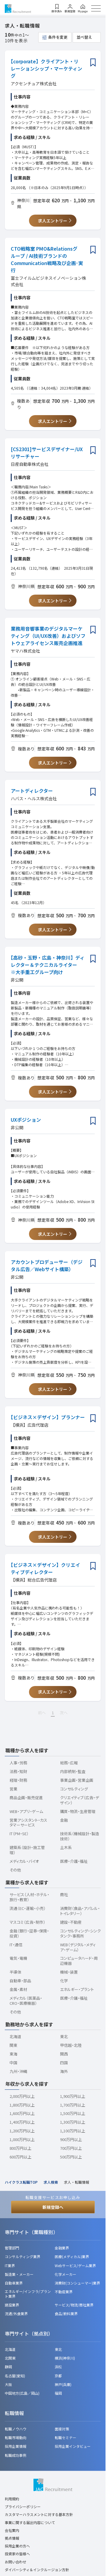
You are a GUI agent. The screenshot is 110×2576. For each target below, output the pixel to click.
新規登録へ (52, 2207)
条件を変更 (58, 37)
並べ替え (84, 37)
